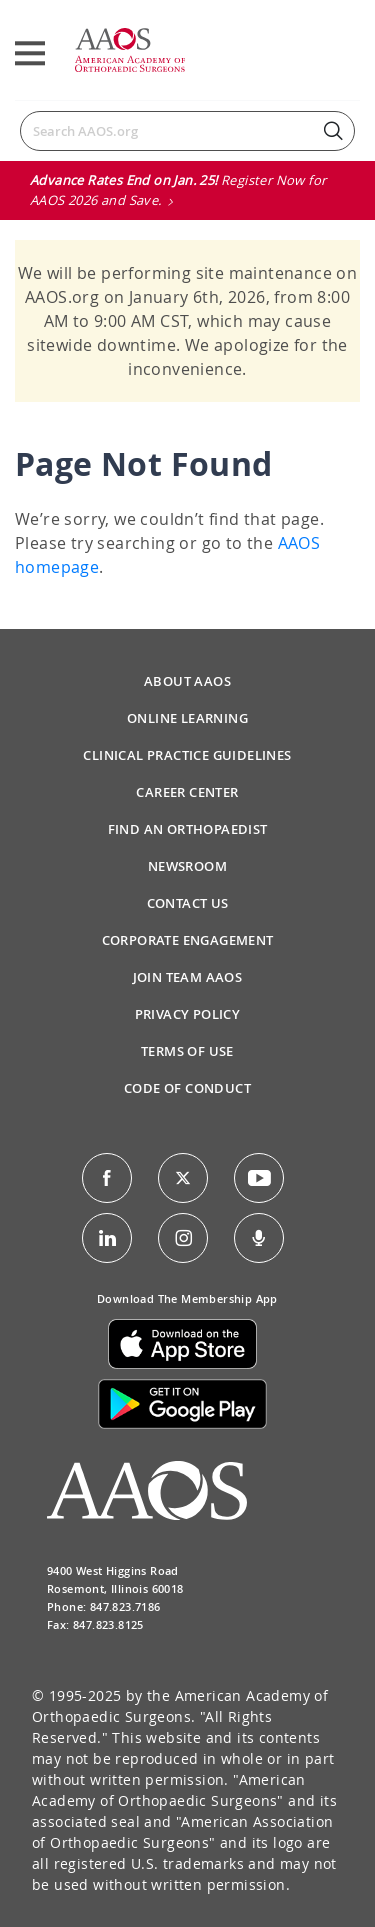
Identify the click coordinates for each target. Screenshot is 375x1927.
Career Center (187, 792)
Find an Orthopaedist (188, 829)
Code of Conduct (187, 1088)
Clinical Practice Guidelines (187, 755)
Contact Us (188, 903)
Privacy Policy (188, 1014)
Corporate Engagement (188, 940)
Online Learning (187, 718)
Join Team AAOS (188, 977)
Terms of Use (187, 1051)
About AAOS (187, 681)
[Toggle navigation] (30, 53)
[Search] (187, 131)
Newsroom (187, 866)
